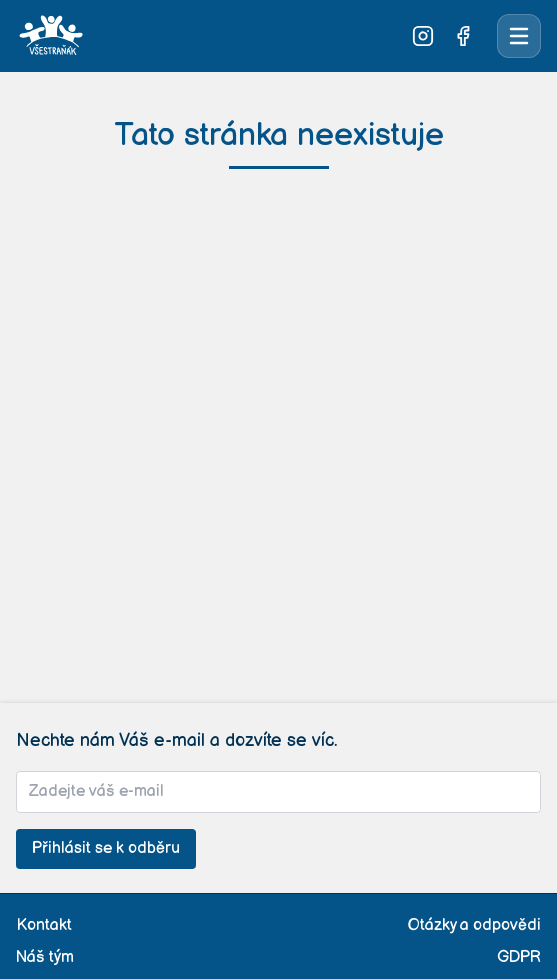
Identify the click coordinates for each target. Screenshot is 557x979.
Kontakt (44, 925)
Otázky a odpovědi (474, 925)
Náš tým (45, 957)
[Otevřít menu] (519, 36)
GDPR (519, 957)
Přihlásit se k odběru (106, 848)
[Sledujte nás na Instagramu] (423, 36)
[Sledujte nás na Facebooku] (463, 36)
